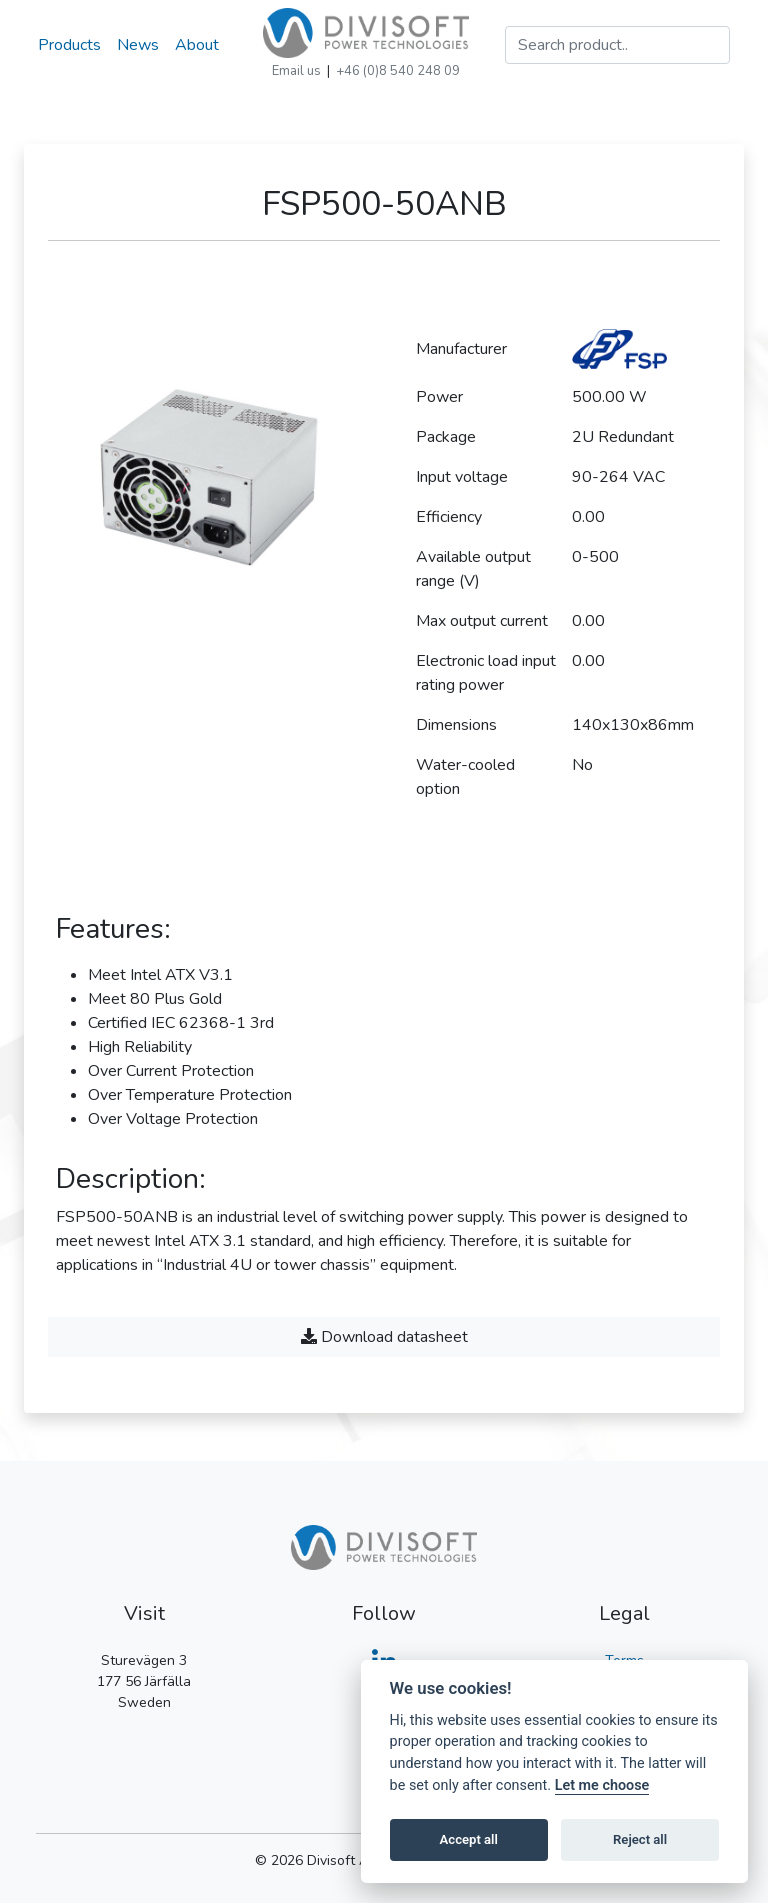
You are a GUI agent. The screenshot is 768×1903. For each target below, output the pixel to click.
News (138, 45)
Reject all (640, 1839)
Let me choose (602, 1785)
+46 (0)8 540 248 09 (398, 71)
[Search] (617, 45)
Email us (296, 71)
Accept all (469, 1839)
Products (69, 45)
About (197, 45)
